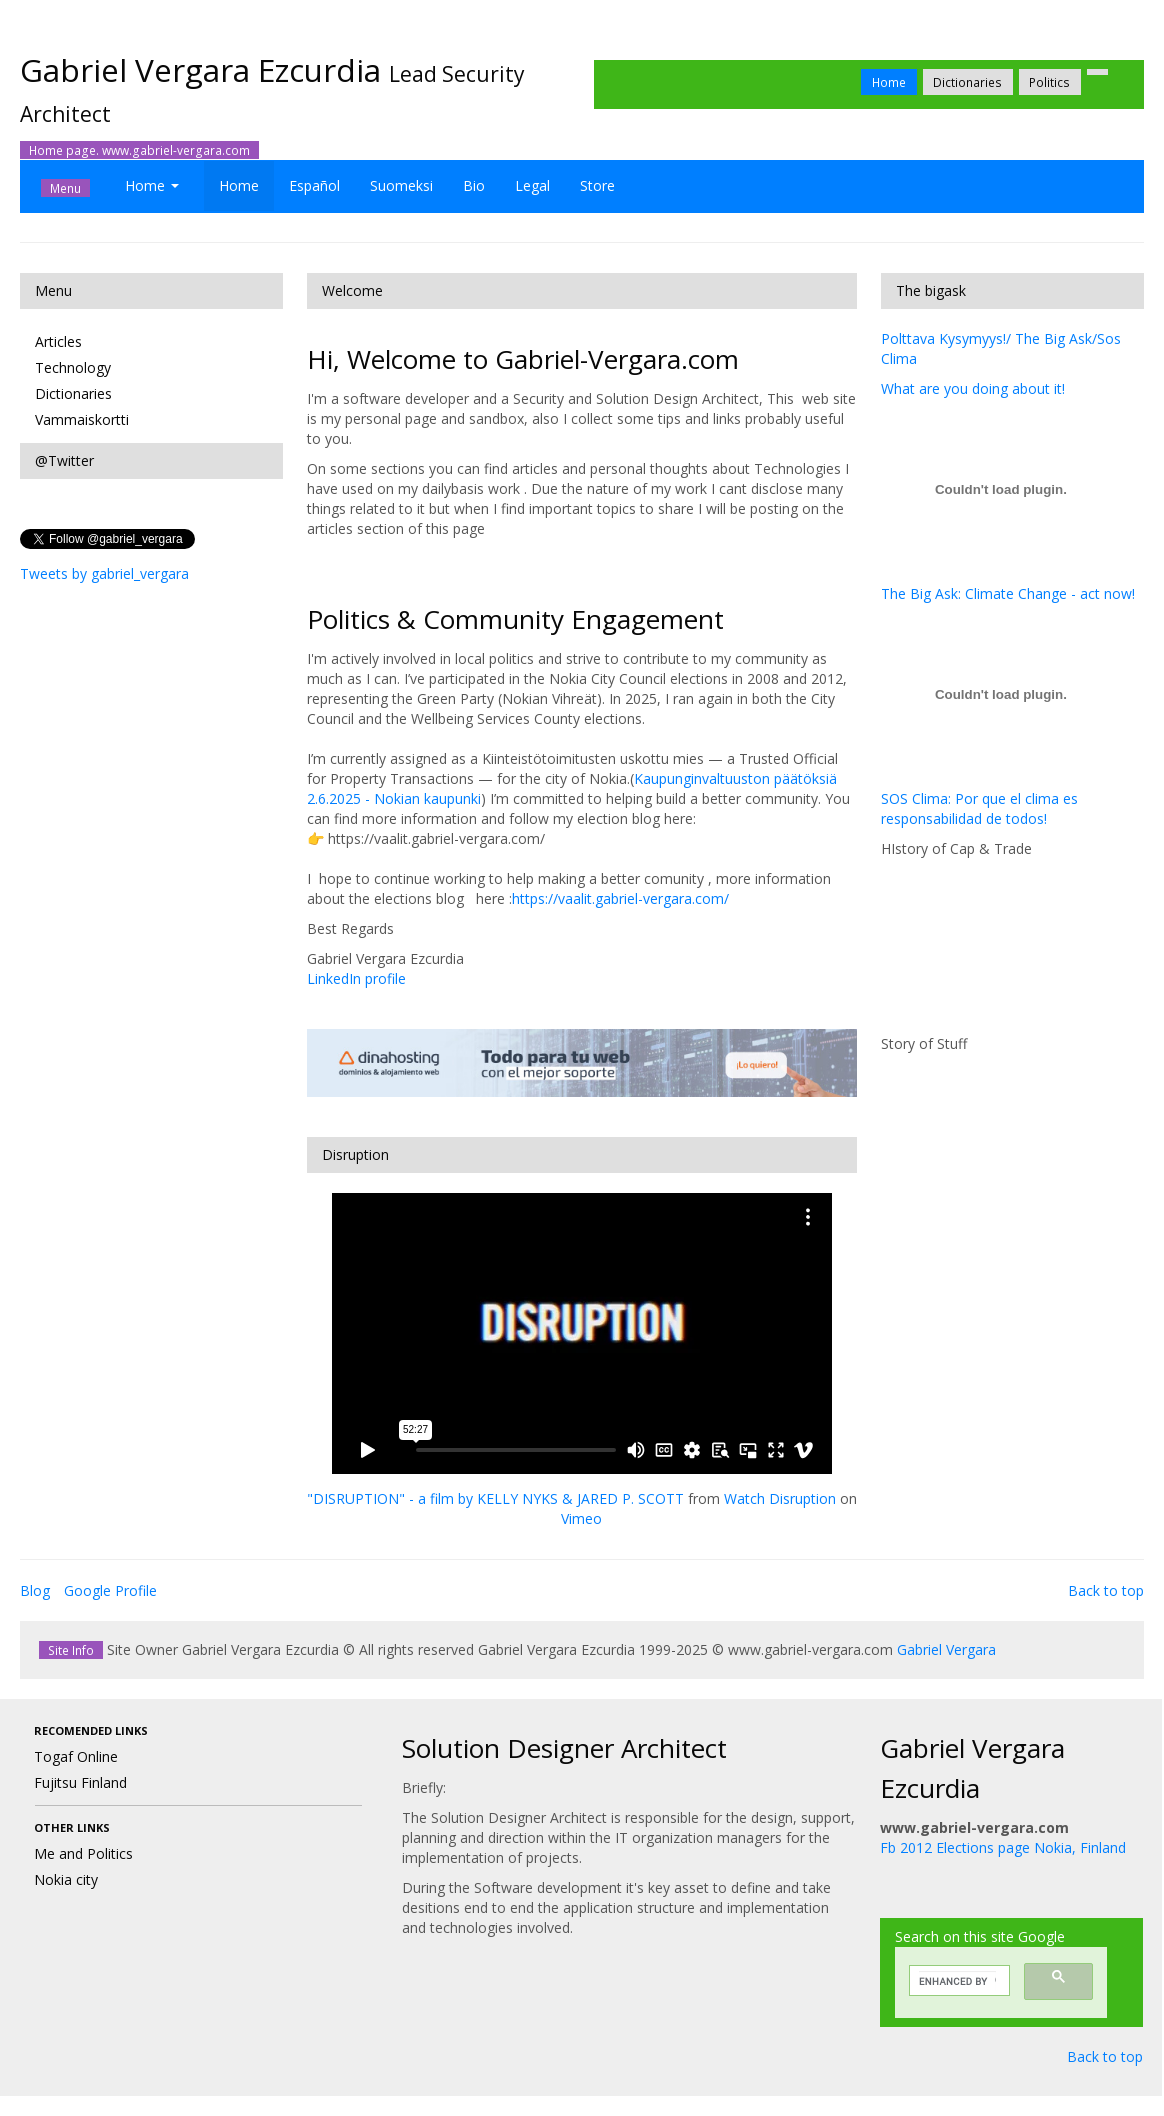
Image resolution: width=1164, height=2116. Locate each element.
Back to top (1106, 1590)
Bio (474, 185)
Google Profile (110, 1590)
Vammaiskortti (82, 419)
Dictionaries (967, 82)
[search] (957, 1981)
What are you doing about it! (973, 388)
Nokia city (66, 1879)
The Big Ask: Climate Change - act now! (1008, 593)
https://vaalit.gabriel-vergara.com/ (620, 898)
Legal (532, 185)
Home (889, 82)
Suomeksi (401, 185)
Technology (73, 367)
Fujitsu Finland (80, 1782)
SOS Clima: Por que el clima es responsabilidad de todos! (979, 808)
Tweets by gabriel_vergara (104, 573)
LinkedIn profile (356, 978)
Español (314, 185)
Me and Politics (83, 1853)
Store (597, 185)
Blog (35, 1590)
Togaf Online (76, 1756)
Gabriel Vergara (946, 1649)
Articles (58, 341)
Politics (1049, 82)
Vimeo (581, 1518)
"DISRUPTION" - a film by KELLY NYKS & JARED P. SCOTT (495, 1498)
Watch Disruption (780, 1498)
